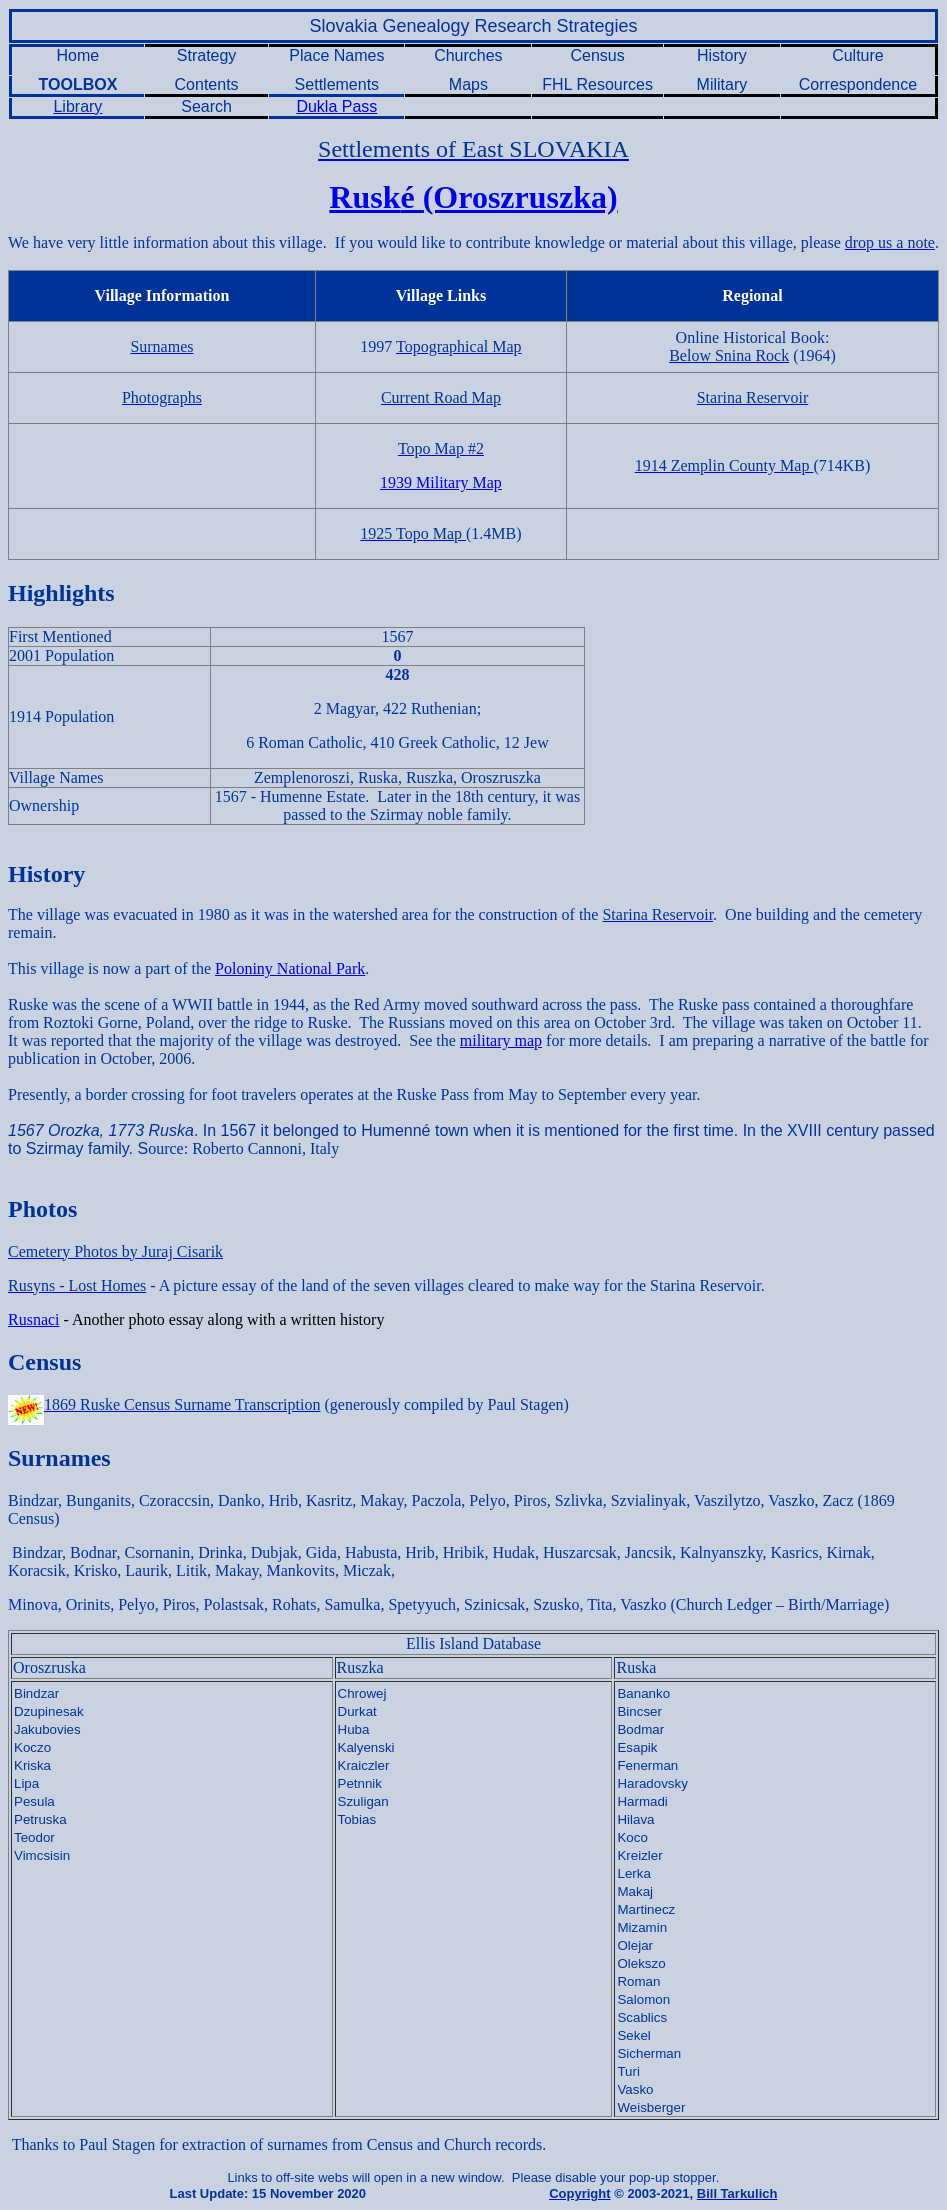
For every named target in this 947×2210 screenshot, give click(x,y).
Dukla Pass (336, 106)
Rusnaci (34, 1319)
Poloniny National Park (290, 968)
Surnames (59, 1458)
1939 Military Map (441, 482)
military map (501, 1040)
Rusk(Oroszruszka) (473, 197)
